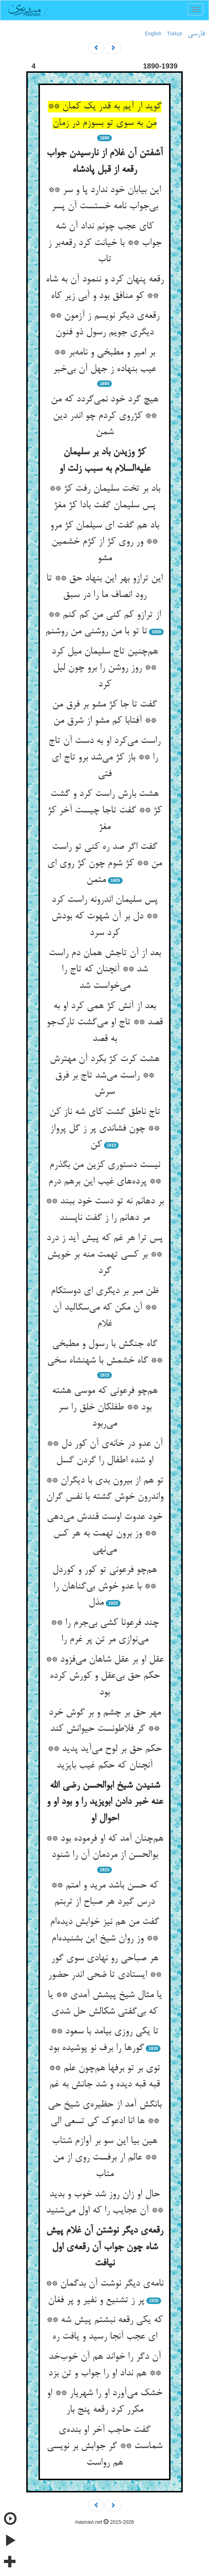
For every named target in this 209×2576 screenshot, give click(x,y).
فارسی (196, 34)
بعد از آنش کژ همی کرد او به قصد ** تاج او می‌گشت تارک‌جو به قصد (104, 1022)
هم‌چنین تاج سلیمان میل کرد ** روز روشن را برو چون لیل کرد (104, 668)
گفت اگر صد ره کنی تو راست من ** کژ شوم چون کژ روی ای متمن (104, 863)
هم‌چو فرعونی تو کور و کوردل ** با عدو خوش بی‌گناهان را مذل (104, 1586)
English (153, 33)
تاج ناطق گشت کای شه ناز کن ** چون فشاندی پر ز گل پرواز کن (104, 1128)
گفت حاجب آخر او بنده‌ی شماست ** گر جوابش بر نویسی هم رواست (104, 2446)
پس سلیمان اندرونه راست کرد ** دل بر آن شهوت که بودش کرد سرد (104, 916)
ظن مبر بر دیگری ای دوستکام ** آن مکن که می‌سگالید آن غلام (105, 1307)
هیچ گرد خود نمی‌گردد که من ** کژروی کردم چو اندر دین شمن (104, 416)
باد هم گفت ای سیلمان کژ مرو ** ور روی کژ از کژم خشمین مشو (104, 542)
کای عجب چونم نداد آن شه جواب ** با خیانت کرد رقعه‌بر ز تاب (105, 243)
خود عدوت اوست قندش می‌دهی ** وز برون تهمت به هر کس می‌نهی (104, 1533)
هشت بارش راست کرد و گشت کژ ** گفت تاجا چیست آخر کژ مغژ (104, 810)
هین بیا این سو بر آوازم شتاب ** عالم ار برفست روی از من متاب (104, 2157)
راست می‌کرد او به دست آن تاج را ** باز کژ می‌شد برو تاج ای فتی (104, 757)
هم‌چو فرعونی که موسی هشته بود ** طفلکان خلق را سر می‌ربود (105, 1407)
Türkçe (174, 33)
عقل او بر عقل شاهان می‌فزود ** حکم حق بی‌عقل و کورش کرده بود (105, 1676)
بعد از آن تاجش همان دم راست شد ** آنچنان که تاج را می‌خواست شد (105, 970)
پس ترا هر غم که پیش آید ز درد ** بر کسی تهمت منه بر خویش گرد (104, 1255)
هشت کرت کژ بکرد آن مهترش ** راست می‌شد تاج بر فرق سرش (104, 1075)
